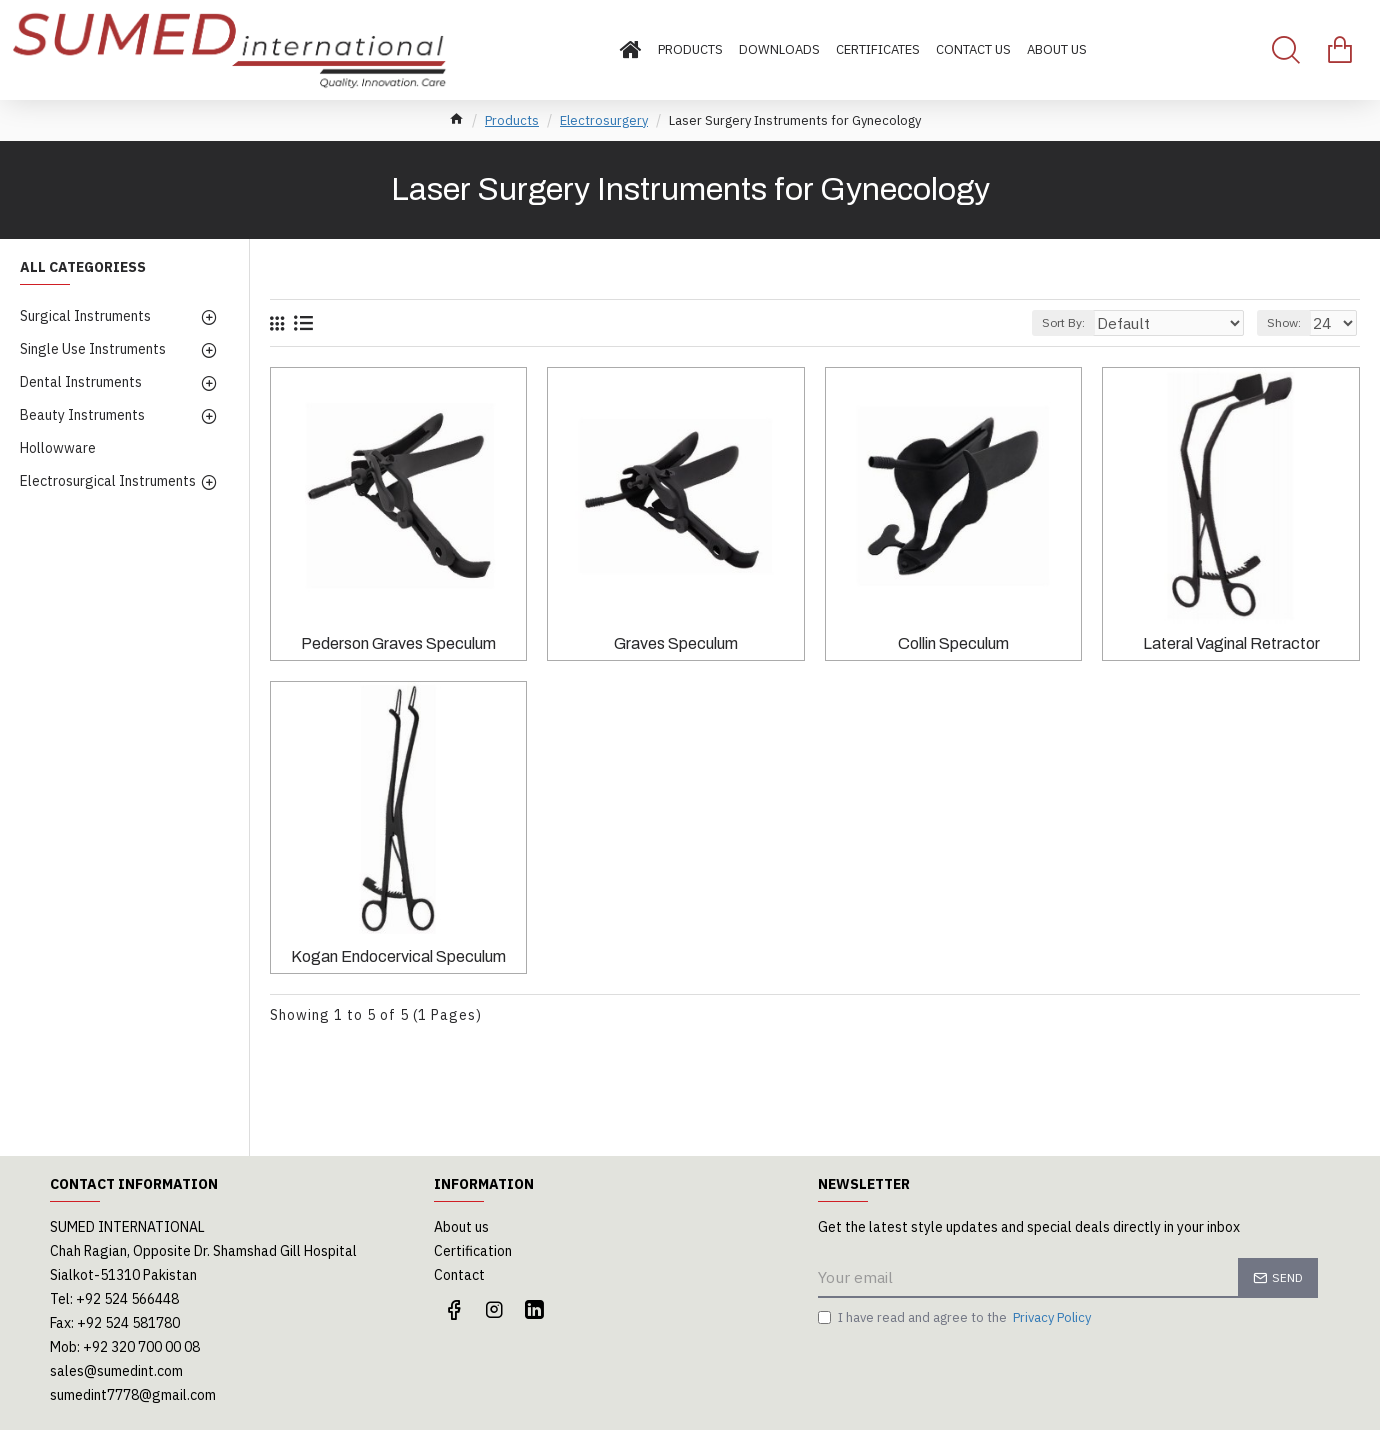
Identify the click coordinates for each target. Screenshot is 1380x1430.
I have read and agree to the (956, 1318)
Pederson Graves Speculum (398, 643)
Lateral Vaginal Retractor (1231, 643)
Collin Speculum (953, 643)
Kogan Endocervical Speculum (398, 956)
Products (512, 120)
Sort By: (1102, 322)
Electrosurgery (604, 120)
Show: (1290, 322)
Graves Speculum (676, 643)
